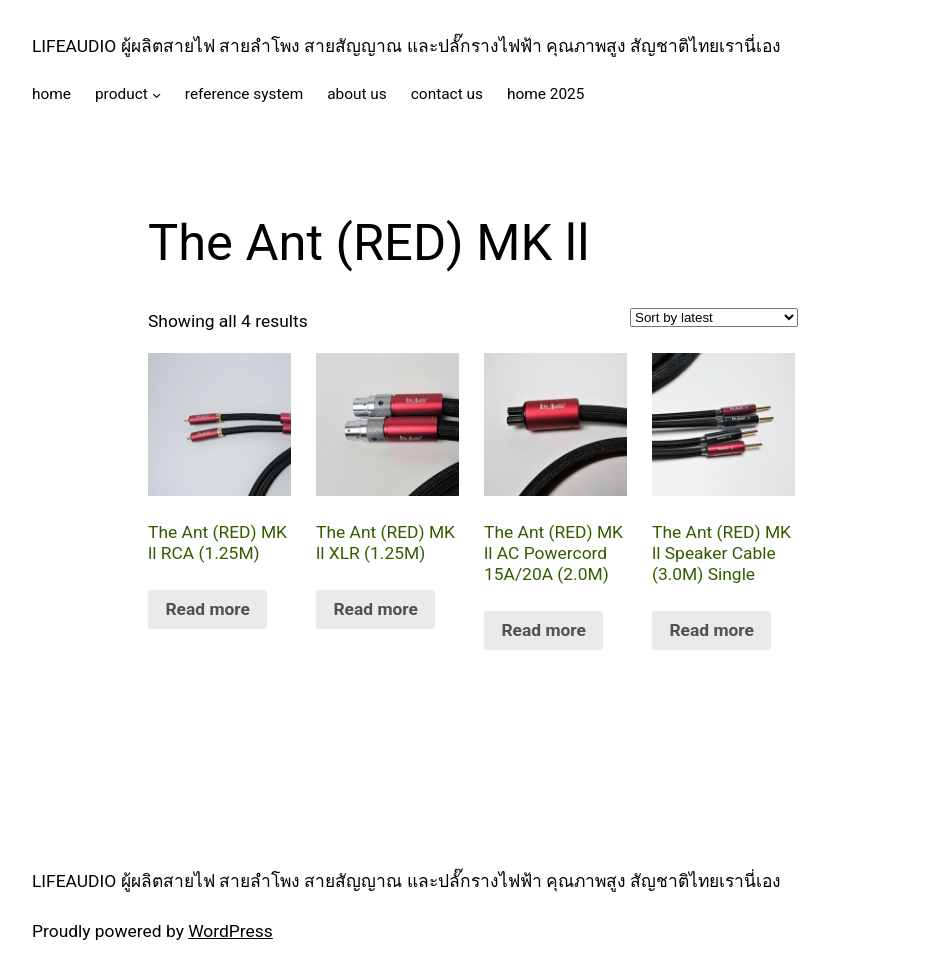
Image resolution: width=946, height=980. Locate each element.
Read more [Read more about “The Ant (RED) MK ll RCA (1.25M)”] (207, 609)
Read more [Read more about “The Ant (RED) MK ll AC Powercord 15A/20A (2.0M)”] (543, 630)
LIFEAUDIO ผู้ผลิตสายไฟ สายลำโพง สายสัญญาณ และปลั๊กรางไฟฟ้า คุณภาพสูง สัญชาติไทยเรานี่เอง (406, 46)
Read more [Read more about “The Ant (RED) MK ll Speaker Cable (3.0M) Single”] (711, 630)
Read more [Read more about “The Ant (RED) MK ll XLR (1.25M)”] (375, 609)
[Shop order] (714, 317)
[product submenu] (156, 94)
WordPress (230, 931)
